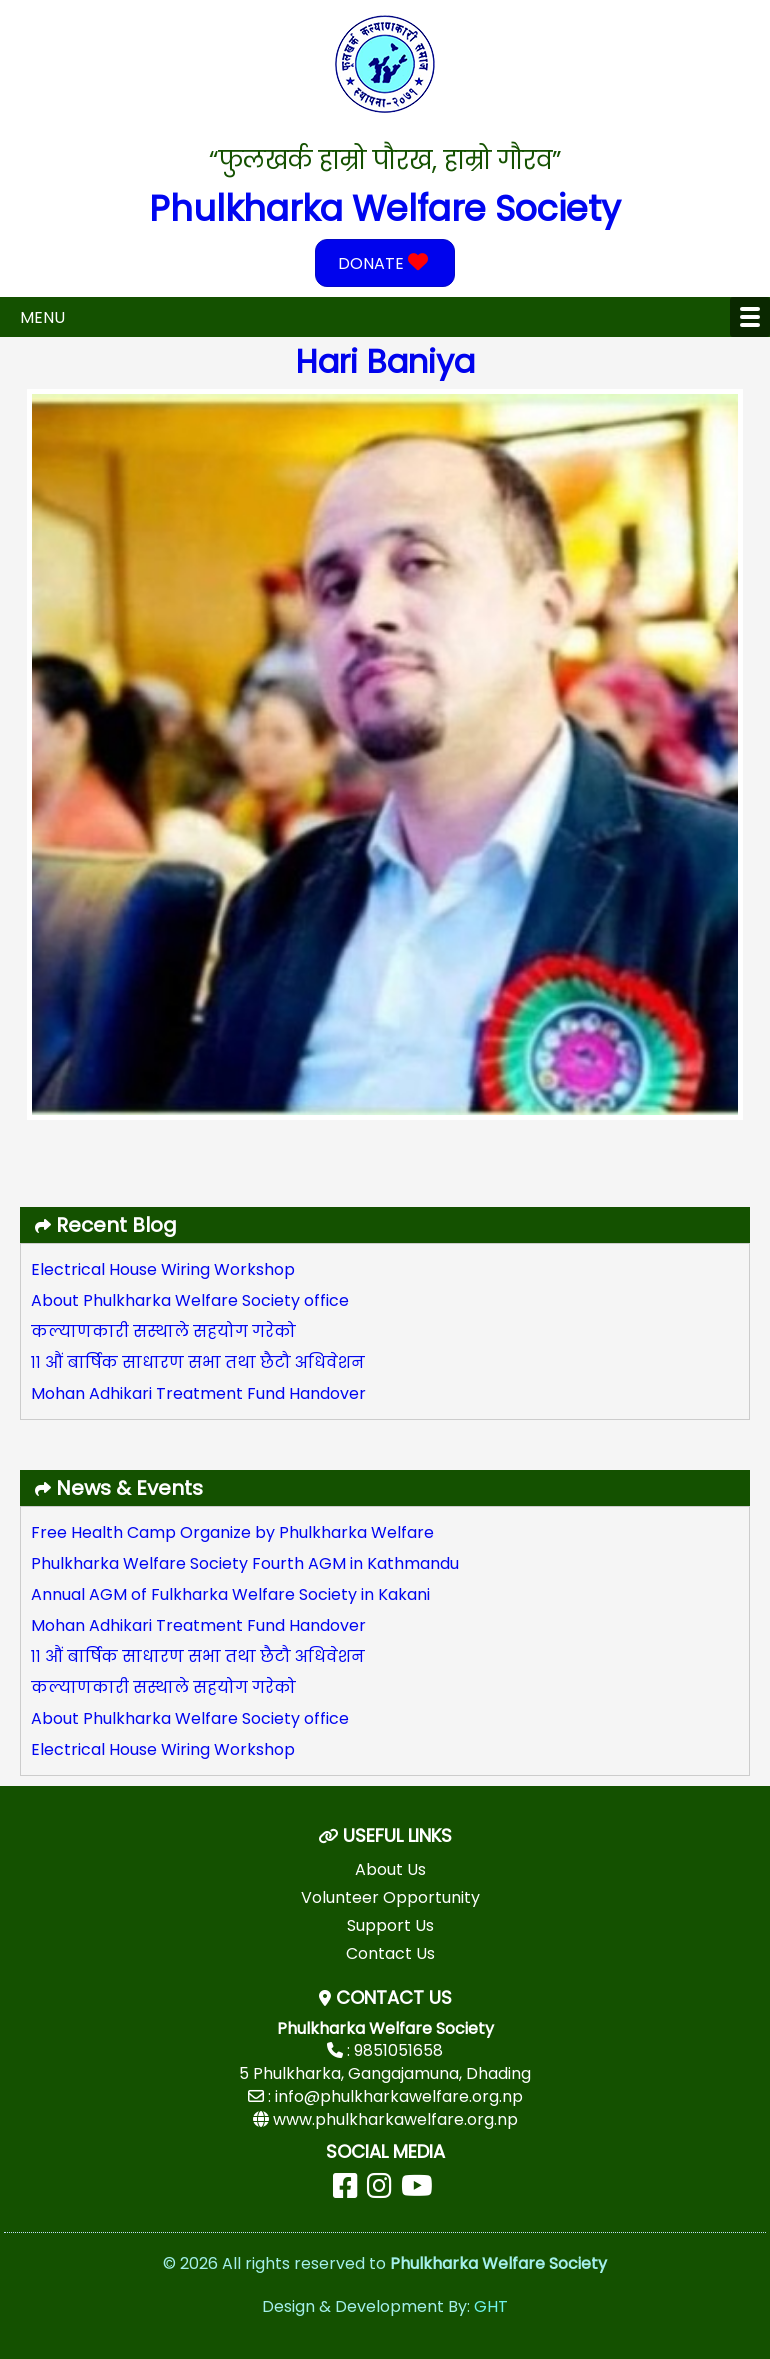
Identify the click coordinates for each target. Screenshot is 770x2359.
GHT (491, 2306)
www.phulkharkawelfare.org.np (395, 2119)
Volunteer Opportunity (390, 1897)
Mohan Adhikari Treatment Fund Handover (198, 1393)
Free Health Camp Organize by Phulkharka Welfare (232, 1532)
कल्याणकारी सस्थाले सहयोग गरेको (163, 1331)
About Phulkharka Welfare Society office (190, 1300)
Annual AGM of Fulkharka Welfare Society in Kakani (230, 1594)
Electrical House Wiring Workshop (163, 1269)
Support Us (390, 1925)
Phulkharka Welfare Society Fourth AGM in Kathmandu (245, 1563)
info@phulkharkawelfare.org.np (399, 2096)
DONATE (385, 263)
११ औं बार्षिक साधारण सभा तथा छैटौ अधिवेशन (198, 1362)
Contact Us (390, 1953)
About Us (390, 1869)
